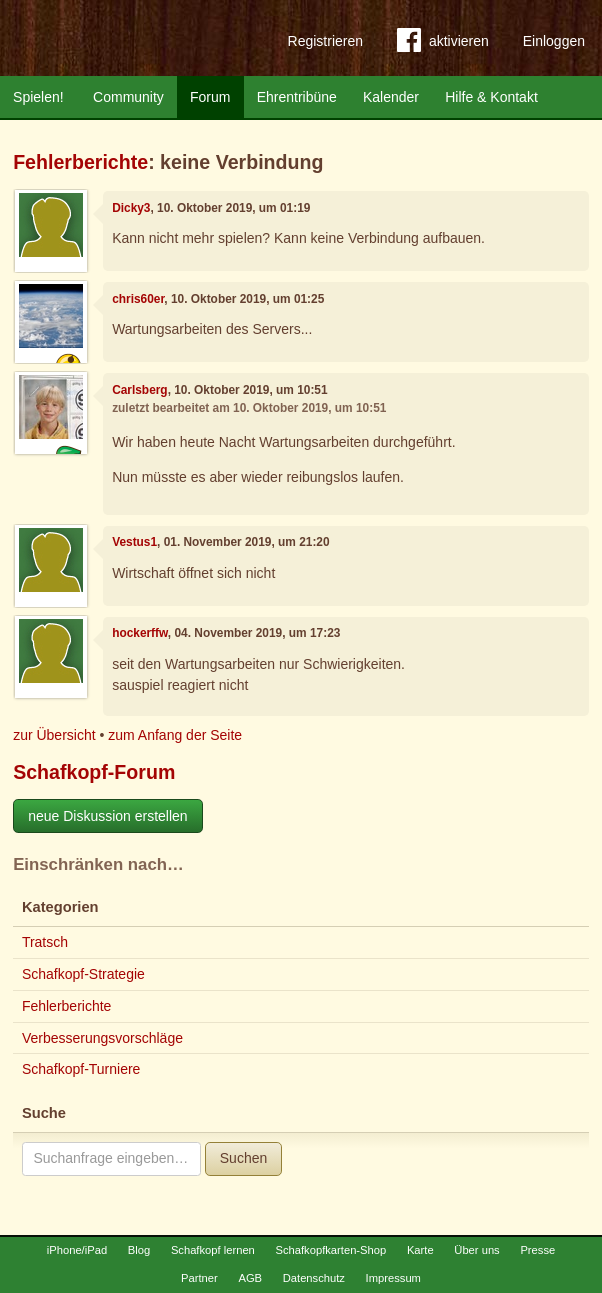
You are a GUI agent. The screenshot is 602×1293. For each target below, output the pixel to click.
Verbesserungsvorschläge (102, 1038)
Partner (199, 1278)
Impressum (393, 1278)
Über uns (476, 1250)
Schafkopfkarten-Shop (331, 1250)
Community (128, 97)
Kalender (391, 97)
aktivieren (443, 44)
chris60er (138, 299)
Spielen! (38, 97)
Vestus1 (134, 542)
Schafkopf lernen (213, 1250)
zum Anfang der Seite (175, 735)
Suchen (243, 1158)
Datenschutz (314, 1278)
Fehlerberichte (80, 162)
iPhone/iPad (77, 1250)
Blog (139, 1250)
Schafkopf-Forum (94, 772)
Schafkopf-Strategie (83, 974)
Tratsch (45, 942)
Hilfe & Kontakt (491, 97)
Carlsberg (140, 390)
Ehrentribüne (297, 97)
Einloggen (554, 41)
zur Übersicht (54, 735)
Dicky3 (131, 208)
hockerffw (140, 633)
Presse (537, 1250)
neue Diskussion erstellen (108, 816)
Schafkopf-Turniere (81, 1069)
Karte (420, 1250)
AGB (250, 1278)
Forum (210, 97)
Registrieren (325, 41)
